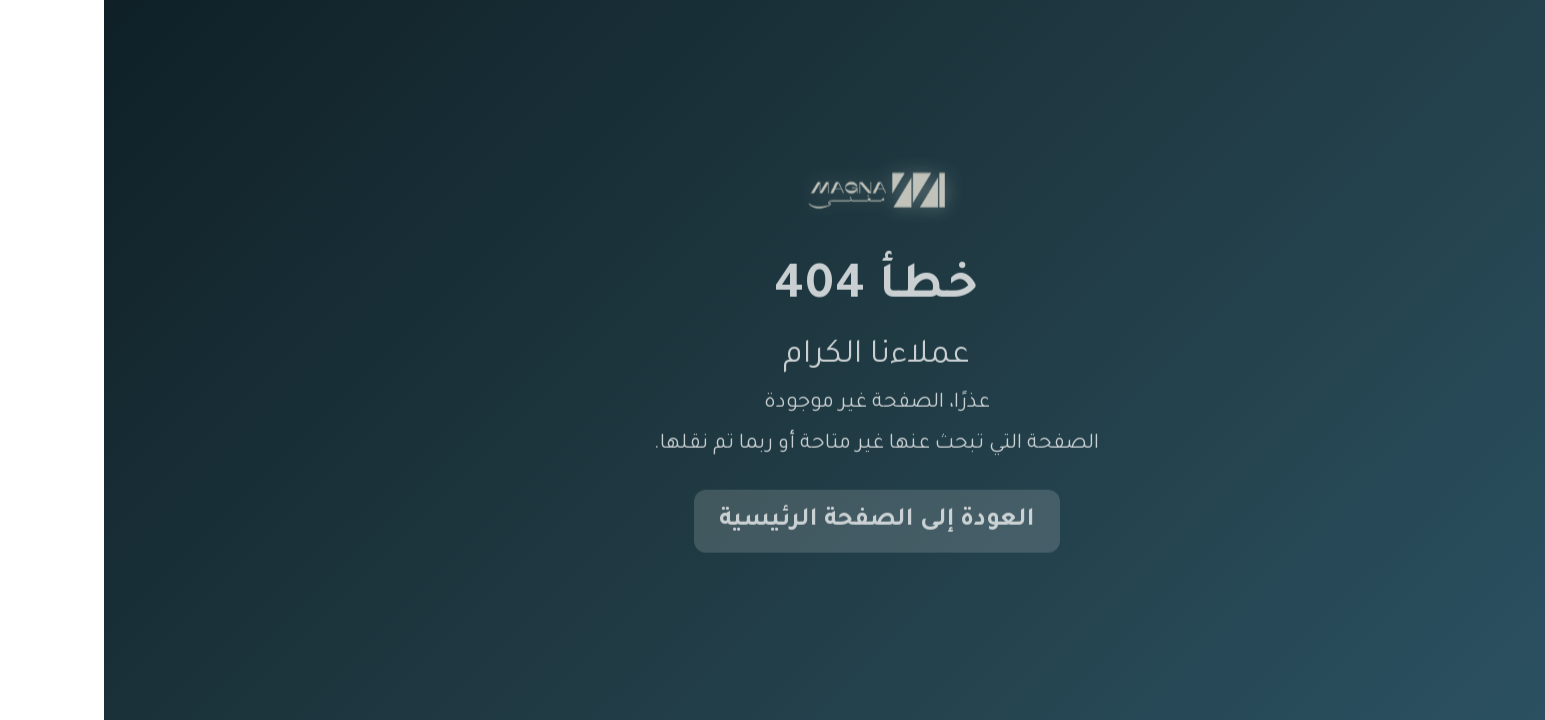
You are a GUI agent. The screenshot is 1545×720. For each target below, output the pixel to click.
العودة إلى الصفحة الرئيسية (773, 522)
